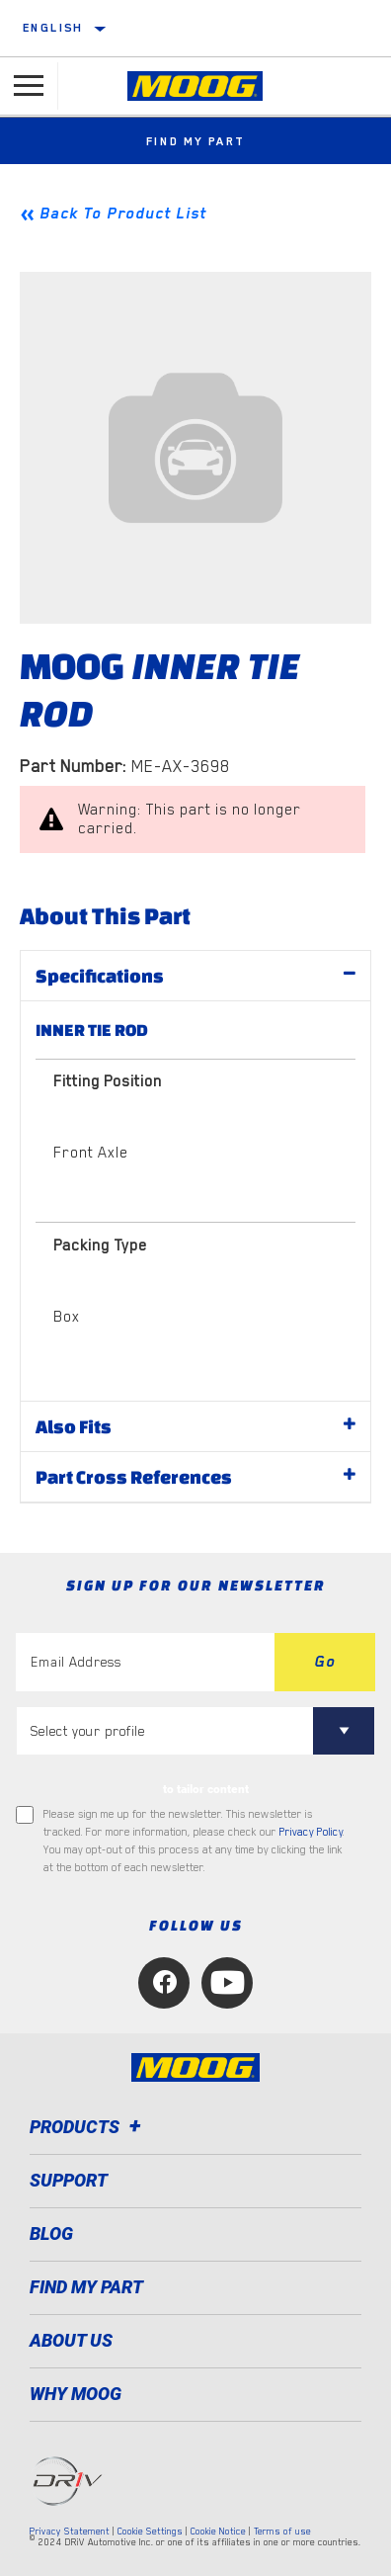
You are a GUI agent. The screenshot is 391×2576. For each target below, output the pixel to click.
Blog (51, 2233)
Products (88, 2126)
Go (325, 1662)
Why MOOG (75, 2393)
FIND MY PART (86, 2286)
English (53, 28)
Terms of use (282, 2531)
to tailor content (206, 1789)
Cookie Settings (150, 2531)
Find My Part (196, 141)
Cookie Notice (218, 2531)
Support (69, 2180)
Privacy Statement (70, 2531)
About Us (71, 2340)
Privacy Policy (311, 1832)
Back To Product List (122, 213)
